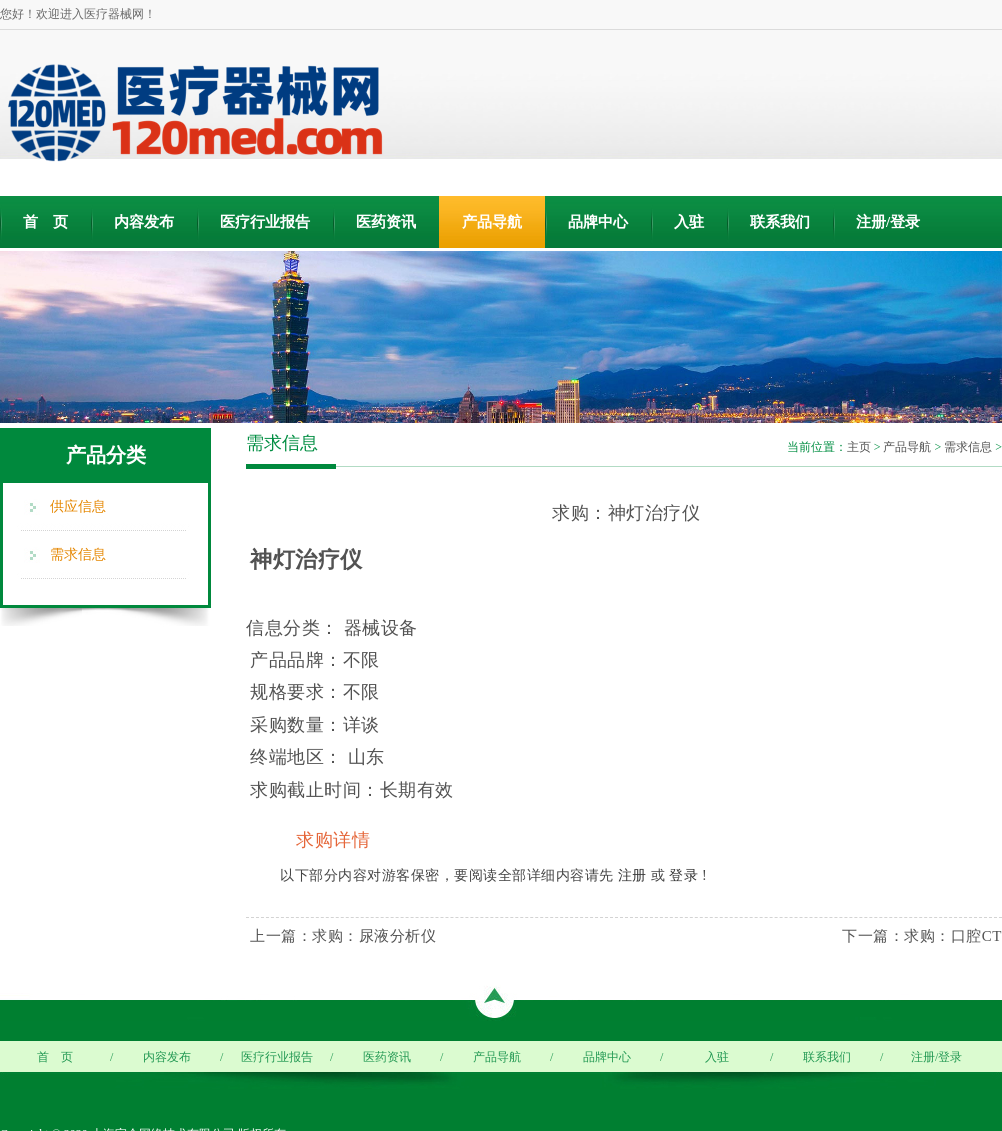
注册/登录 (888, 222)
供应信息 (78, 506)
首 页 (45, 222)
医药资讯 (386, 222)
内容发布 (144, 222)
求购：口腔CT (953, 936)
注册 (632, 875)
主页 (859, 447)
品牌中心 (598, 222)
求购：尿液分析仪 (374, 936)
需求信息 (78, 554)
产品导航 (492, 222)
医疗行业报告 (265, 222)
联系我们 (780, 222)
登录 (683, 875)
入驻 (689, 222)
